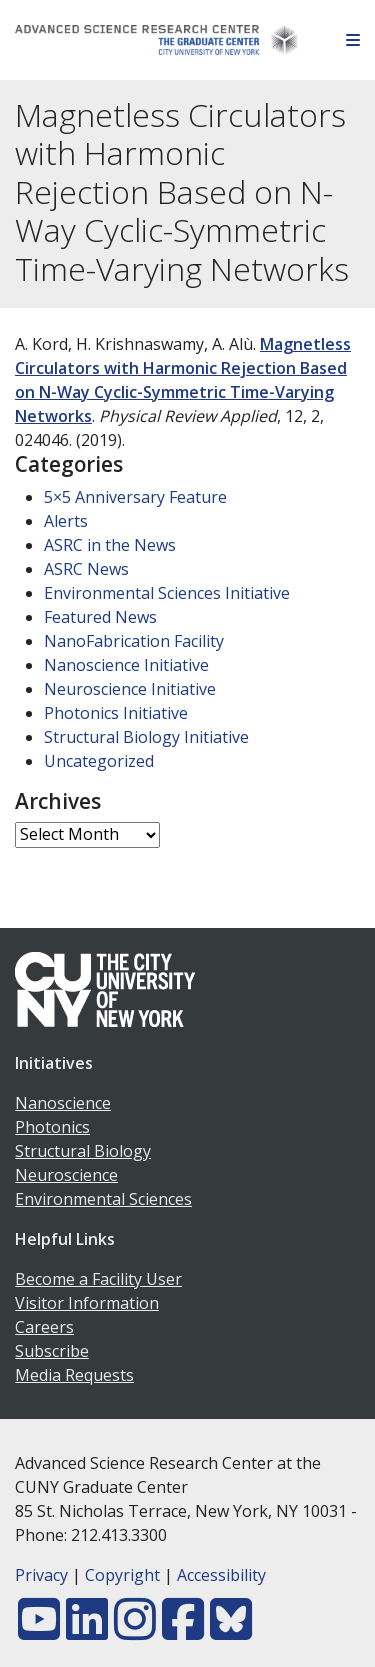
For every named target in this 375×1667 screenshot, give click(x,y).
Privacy (41, 1575)
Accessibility (221, 1575)
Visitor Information (87, 1303)
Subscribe (52, 1351)
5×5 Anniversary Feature (135, 497)
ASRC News (86, 569)
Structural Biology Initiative (146, 737)
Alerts (66, 521)
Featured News (100, 617)
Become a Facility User (98, 1279)
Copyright (122, 1575)
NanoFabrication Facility (134, 641)
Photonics (52, 1127)
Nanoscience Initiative (126, 665)
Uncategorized (99, 761)
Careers (44, 1327)
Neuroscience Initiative (130, 689)
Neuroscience (66, 1175)
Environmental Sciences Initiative (167, 593)
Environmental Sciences (103, 1199)
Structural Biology (83, 1151)
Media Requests (74, 1375)
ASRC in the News (110, 545)
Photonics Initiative (116, 713)
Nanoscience (63, 1103)
